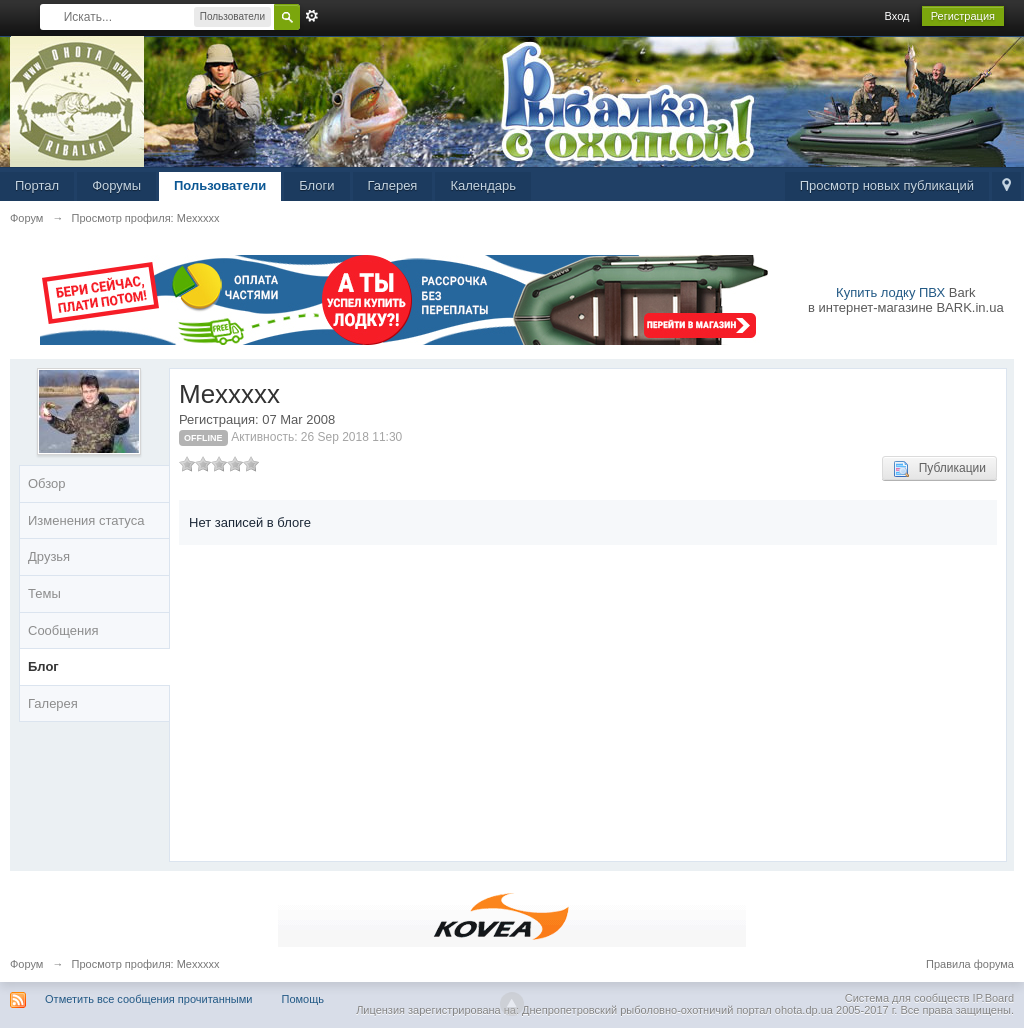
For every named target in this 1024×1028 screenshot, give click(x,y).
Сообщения (63, 630)
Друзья (49, 556)
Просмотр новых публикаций (887, 185)
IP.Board (993, 998)
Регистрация (963, 16)
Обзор (47, 483)
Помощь (303, 999)
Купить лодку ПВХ (890, 292)
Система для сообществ (907, 998)
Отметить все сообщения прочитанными (148, 999)
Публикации (939, 469)
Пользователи (220, 185)
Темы (44, 593)
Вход (897, 16)
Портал (37, 185)
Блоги (316, 185)
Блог (43, 666)
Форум (26, 964)
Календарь (483, 185)
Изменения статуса (86, 520)
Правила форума (970, 964)
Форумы (116, 185)
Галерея (393, 185)
